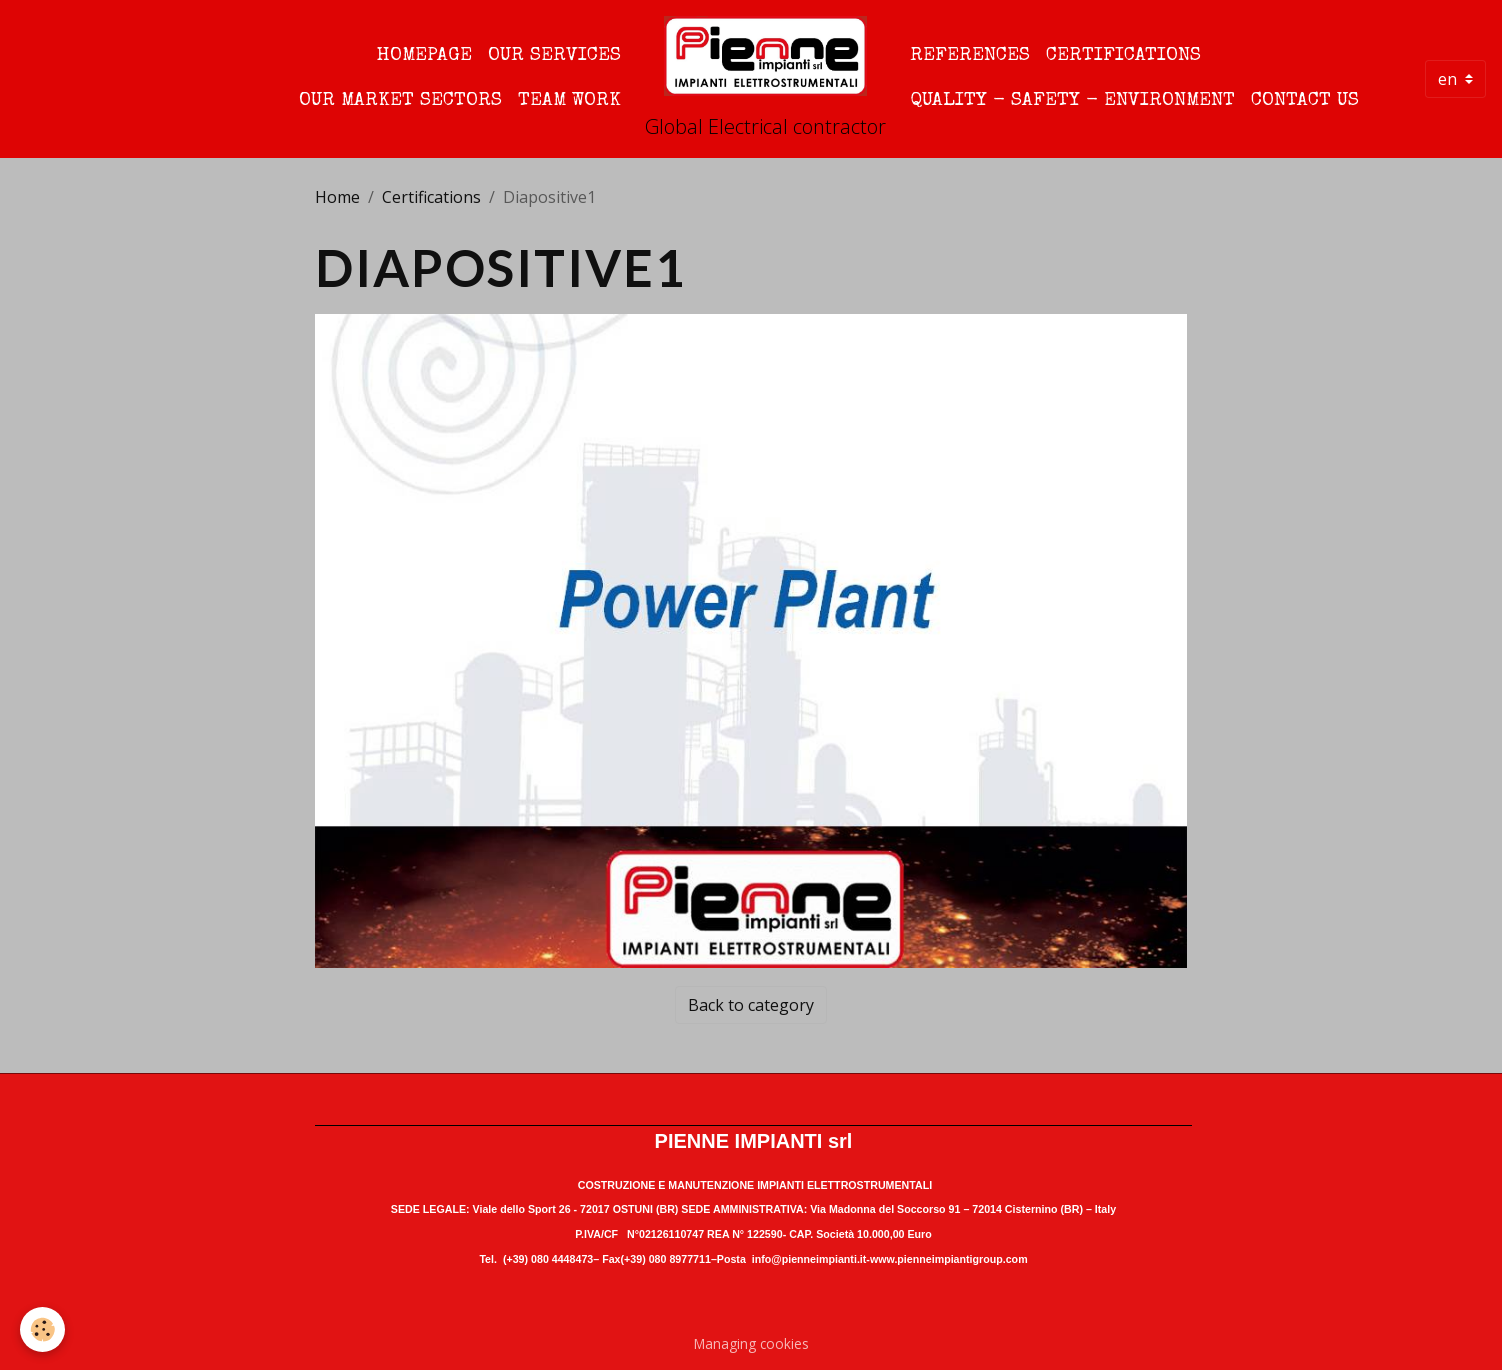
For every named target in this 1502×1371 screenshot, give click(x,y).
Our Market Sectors (400, 101)
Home (337, 197)
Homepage (424, 56)
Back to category (751, 1005)
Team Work (569, 101)
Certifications (1123, 56)
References (970, 56)
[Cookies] (42, 1329)
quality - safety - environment (1072, 101)
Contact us (1305, 101)
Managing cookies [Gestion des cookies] (751, 1343)
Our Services (554, 56)
